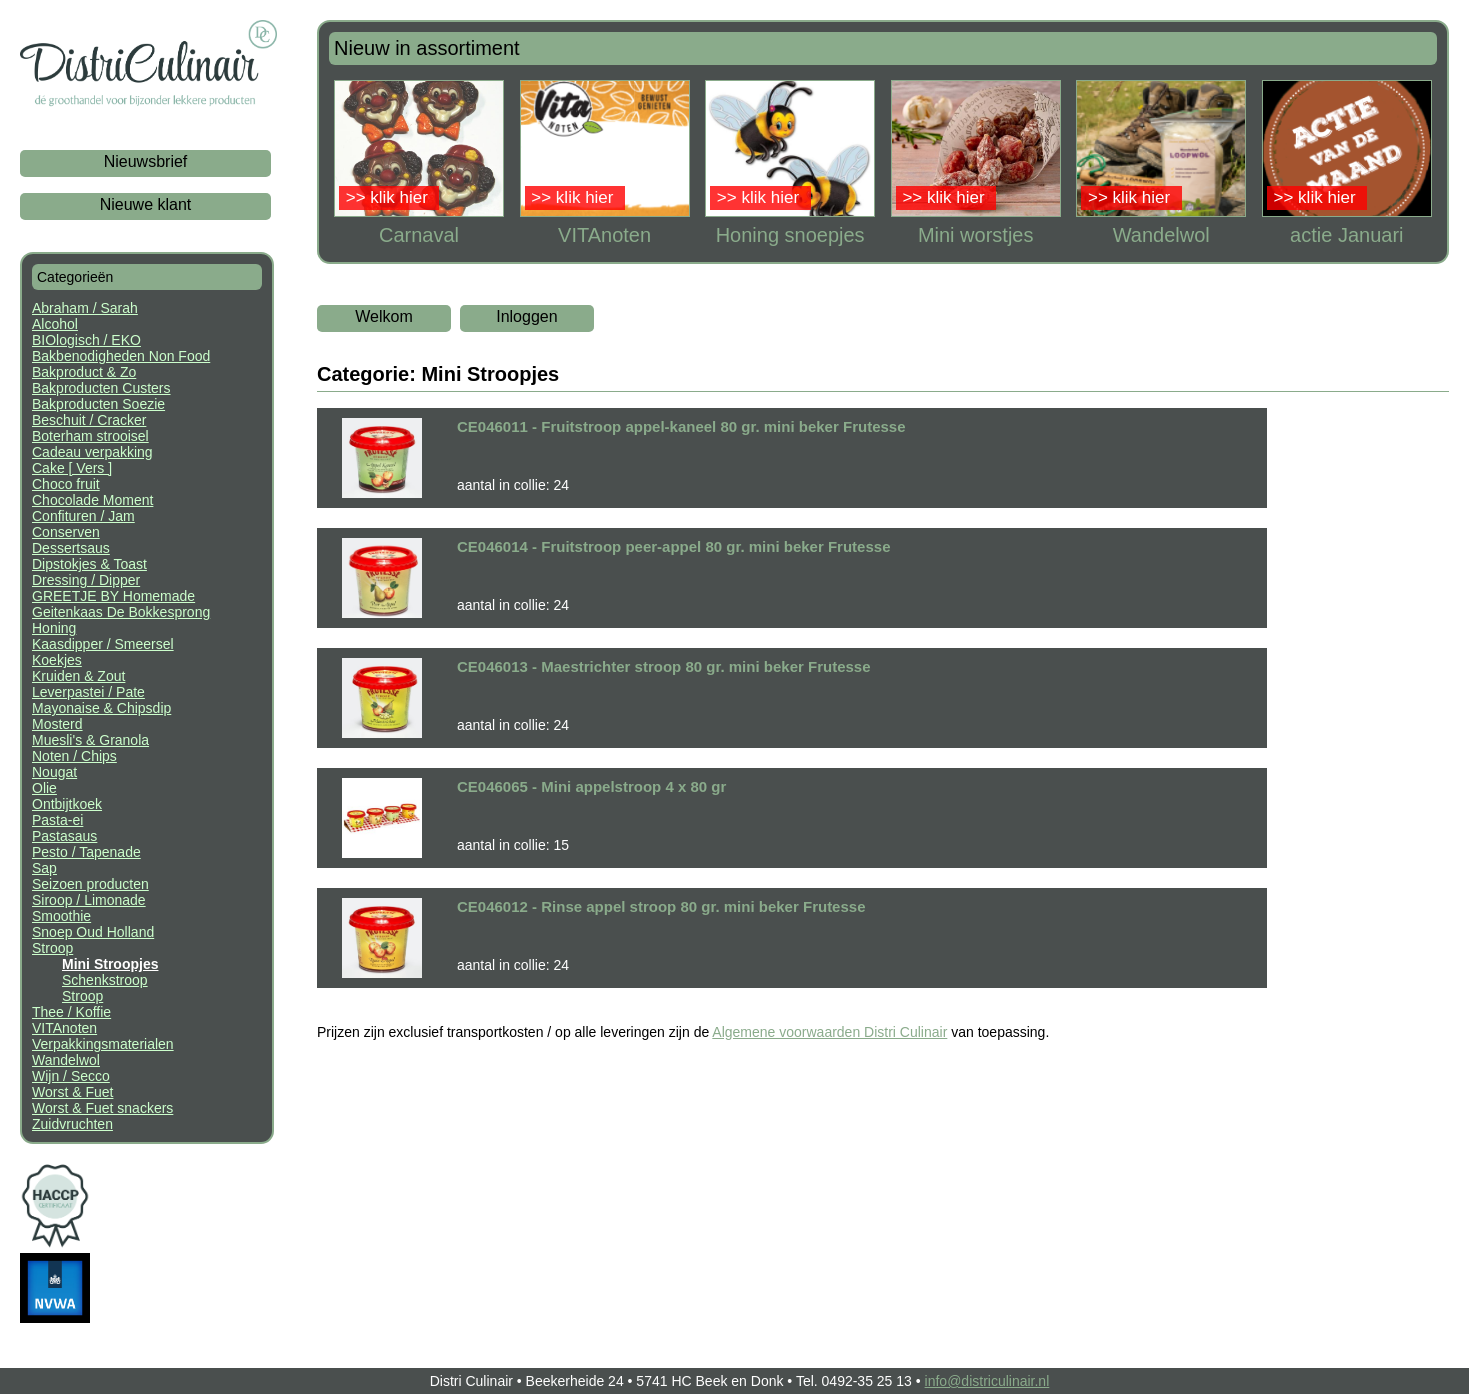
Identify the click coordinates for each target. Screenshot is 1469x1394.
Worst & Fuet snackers (102, 1108)
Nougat (54, 772)
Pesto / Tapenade (86, 852)
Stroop (52, 948)
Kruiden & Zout (78, 676)
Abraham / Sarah (85, 308)
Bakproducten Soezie (98, 404)
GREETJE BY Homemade (113, 596)
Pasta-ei (57, 820)
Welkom (384, 316)
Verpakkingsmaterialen (103, 1044)
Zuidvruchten (72, 1124)
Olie (44, 788)
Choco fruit (66, 484)
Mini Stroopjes (110, 964)
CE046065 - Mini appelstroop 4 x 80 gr (591, 786)
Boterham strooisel (90, 436)
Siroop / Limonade (89, 900)
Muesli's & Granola (90, 740)
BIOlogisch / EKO (86, 340)
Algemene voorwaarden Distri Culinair (829, 1032)
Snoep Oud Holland (93, 932)
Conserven (66, 532)
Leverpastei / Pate (88, 692)
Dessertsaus (71, 548)
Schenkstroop (105, 980)
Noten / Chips (74, 756)
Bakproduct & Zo (84, 372)
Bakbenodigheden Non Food (121, 356)
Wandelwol (66, 1060)
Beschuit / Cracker (89, 420)
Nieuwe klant (146, 204)
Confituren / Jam (83, 516)
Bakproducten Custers (101, 388)
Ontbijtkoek (67, 804)
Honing (54, 628)
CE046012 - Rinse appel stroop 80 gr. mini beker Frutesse (661, 906)
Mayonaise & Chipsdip (101, 708)
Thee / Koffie (71, 1012)
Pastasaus (64, 836)
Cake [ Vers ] (72, 468)
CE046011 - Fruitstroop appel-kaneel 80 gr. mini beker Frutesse (681, 426)
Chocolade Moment (92, 500)
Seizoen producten (90, 884)
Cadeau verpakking (92, 452)
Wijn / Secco (71, 1076)
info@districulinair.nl (987, 1381)
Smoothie (61, 916)
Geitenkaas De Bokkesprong (121, 612)
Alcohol (55, 324)
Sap (44, 868)
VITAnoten (64, 1028)
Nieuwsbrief (146, 161)
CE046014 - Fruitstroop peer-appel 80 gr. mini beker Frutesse (673, 546)
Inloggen (526, 316)
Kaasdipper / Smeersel (103, 644)
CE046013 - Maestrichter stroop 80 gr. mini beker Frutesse (664, 666)
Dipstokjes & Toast (89, 564)
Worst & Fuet (72, 1092)
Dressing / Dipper (86, 580)
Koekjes (57, 660)
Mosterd (57, 724)
